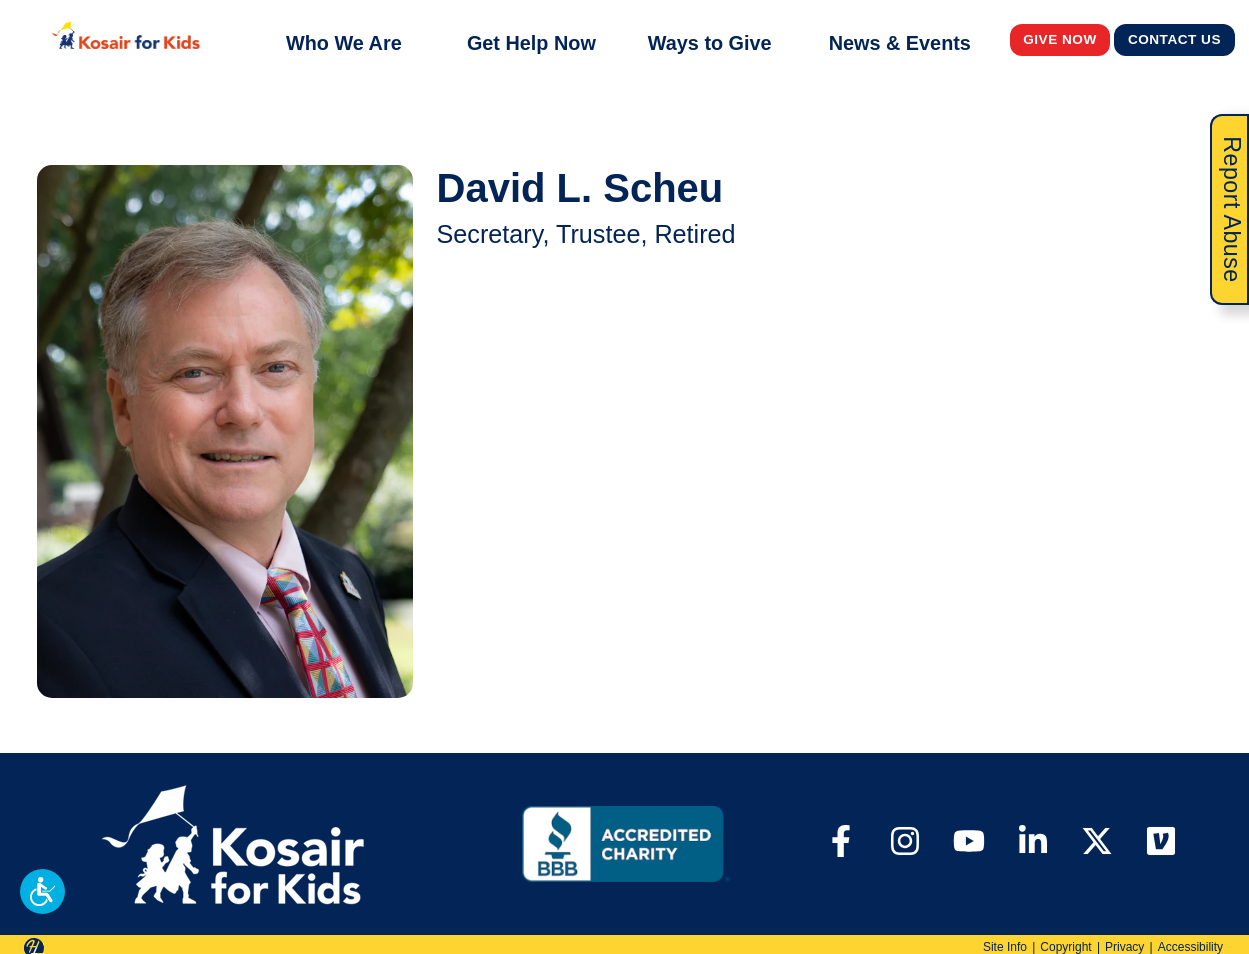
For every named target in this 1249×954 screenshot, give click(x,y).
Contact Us (1175, 39)
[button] (42, 891)
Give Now (1060, 39)
